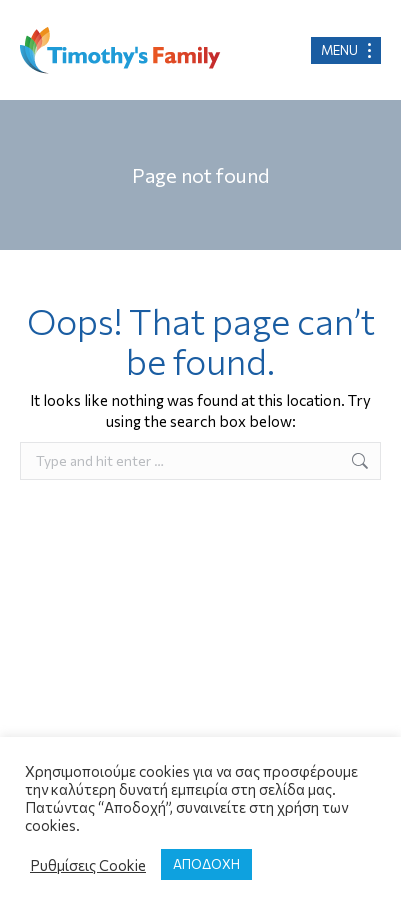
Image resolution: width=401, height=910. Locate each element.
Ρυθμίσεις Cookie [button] (88, 865)
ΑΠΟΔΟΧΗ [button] (206, 864)
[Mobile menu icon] (346, 50)
